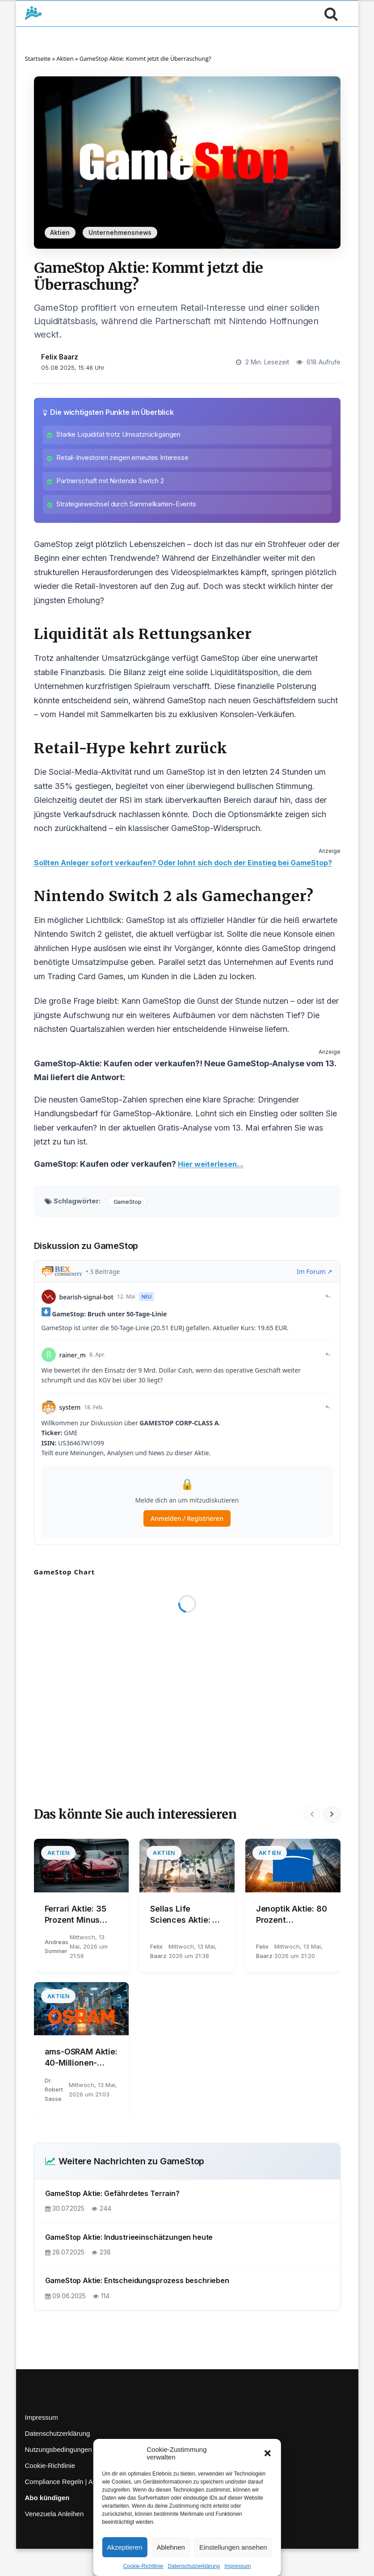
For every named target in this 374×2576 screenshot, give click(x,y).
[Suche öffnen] (329, 13)
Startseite (38, 58)
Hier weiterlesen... (214, 1191)
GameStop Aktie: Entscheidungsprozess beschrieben (137, 2307)
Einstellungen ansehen (233, 2547)
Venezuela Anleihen (54, 2541)
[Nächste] (331, 1842)
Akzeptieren (124, 2547)
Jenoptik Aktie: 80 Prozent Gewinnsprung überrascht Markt (291, 1942)
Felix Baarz (59, 357)
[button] (267, 2453)
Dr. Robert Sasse (54, 2116)
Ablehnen (171, 2547)
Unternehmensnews (119, 232)
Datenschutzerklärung (194, 2566)
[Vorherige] (310, 1842)
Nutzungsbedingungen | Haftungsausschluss (91, 2476)
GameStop (130, 1228)
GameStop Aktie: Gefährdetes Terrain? (112, 2220)
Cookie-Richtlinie (143, 2566)
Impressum (237, 2566)
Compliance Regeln (54, 2509)
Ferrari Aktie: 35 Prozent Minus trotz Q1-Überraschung (79, 1942)
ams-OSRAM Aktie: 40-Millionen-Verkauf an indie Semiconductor (81, 2085)
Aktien (64, 58)
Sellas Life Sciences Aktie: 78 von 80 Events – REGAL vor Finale (186, 1942)
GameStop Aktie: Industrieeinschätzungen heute (129, 2264)
